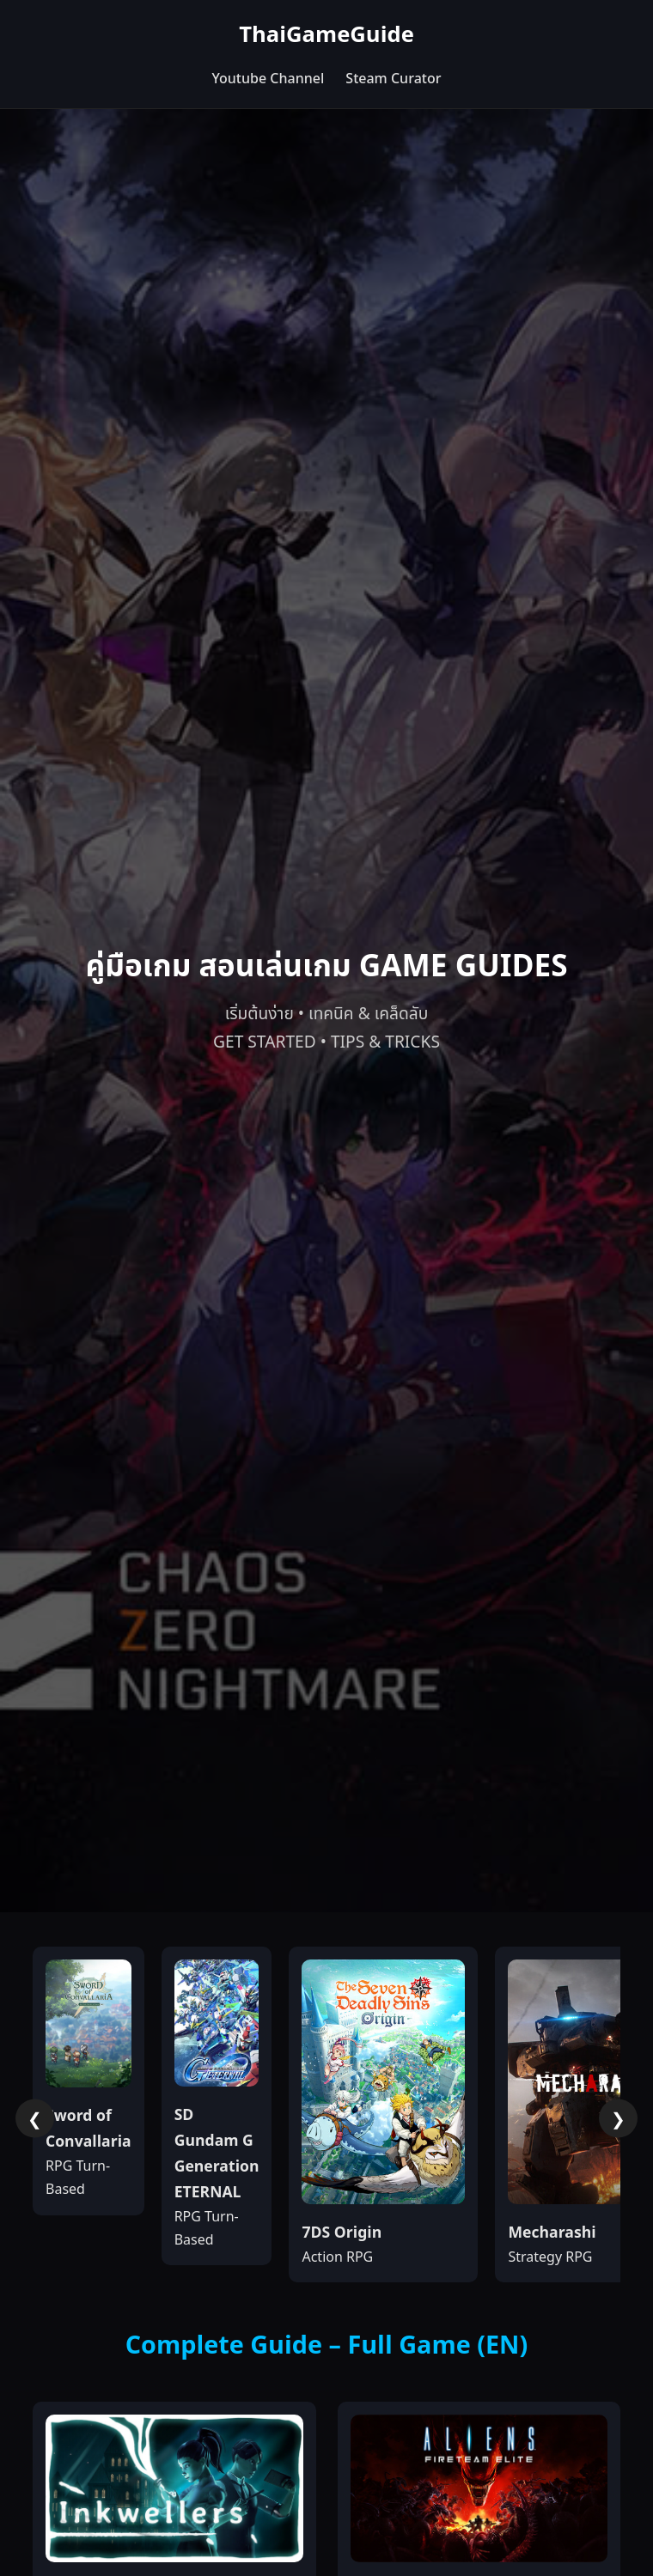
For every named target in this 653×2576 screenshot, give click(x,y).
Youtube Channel (267, 79)
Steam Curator (393, 79)
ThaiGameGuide (326, 35)
